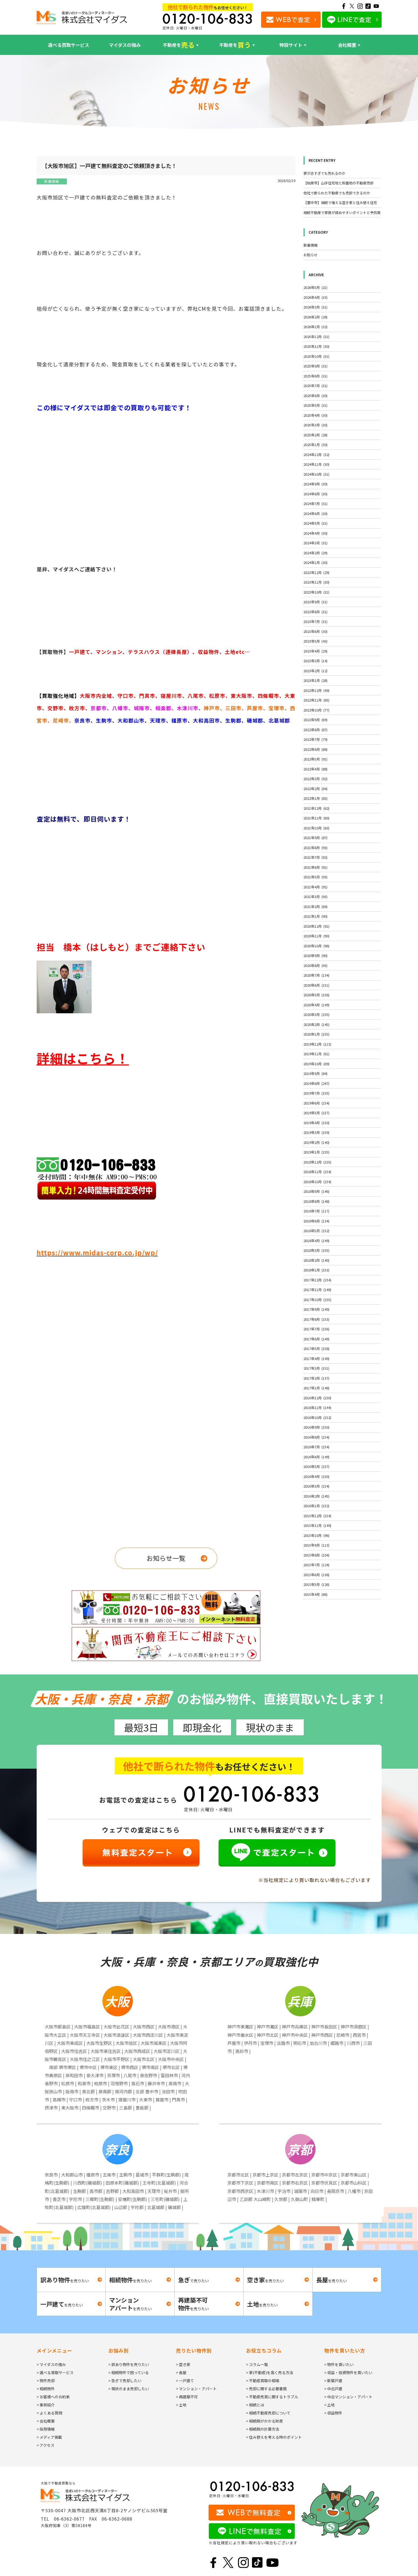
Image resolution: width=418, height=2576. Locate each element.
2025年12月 (316, 336)
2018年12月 (317, 1162)
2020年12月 (316, 926)
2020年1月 (316, 1034)
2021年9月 (315, 837)
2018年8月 (316, 1201)
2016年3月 (316, 1486)
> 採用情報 (46, 2429)
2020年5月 (316, 994)
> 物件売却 (46, 2380)
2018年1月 (316, 1270)
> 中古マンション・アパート (348, 2396)
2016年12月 (317, 1397)
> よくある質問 (49, 2413)
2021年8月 (315, 847)
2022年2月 (315, 788)
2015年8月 (316, 1555)
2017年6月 (316, 1338)
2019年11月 (316, 1053)
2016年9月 (316, 1427)
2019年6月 (316, 1103)
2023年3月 (315, 660)
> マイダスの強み (51, 2364)
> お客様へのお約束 (53, 2396)
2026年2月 (315, 317)
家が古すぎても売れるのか (324, 173)
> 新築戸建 (333, 2380)
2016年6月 (316, 1456)
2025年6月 (315, 395)
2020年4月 (316, 1004)
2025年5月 (315, 405)
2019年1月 (316, 1152)
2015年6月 (316, 1574)
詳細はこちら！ (83, 1058)
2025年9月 (315, 366)
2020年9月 (315, 955)
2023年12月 (316, 572)
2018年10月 (317, 1181)
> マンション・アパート (196, 2388)
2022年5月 (315, 759)
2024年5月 (315, 523)
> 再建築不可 (187, 2396)
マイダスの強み (125, 44)
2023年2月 (315, 670)
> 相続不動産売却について (268, 2413)
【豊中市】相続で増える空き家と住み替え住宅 (340, 202)
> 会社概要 (46, 2421)
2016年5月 (316, 1466)
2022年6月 (315, 749)
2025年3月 (315, 424)
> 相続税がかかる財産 (264, 2421)
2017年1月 (316, 1387)
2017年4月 (316, 1358)
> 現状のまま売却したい (128, 2388)
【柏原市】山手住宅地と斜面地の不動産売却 (338, 182)
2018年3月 (316, 1250)
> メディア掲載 (49, 2437)
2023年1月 (315, 680)
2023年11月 (316, 582)
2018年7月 (316, 1211)
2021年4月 (315, 886)
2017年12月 (317, 1279)
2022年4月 (315, 769)
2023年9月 (315, 601)
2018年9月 (316, 1191)
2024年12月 (316, 454)
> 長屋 (181, 2372)
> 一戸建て (185, 2380)
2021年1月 (315, 916)
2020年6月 (316, 985)
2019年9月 (315, 1073)
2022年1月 (315, 798)
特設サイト (290, 44)
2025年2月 (315, 434)
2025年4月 (315, 415)
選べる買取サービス (68, 44)
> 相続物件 (46, 2388)
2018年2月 (316, 1260)
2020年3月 (316, 1014)
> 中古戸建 (333, 2388)
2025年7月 (315, 385)
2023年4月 (315, 651)
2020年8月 (315, 965)
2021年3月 (315, 896)
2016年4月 (316, 1476)
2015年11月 (317, 1525)
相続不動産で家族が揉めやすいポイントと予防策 (342, 212)
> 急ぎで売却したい (124, 2380)
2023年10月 (316, 592)
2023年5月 (315, 641)
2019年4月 (316, 1122)
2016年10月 (317, 1417)
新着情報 (51, 181)
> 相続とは (255, 2404)
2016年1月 (316, 1505)
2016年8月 (316, 1437)
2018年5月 (316, 1230)
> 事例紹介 (46, 2404)
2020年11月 (316, 935)
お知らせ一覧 (166, 1558)
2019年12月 (317, 1044)
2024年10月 (316, 474)
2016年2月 (316, 1496)
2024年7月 (315, 503)
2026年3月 (315, 307)
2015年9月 (316, 1545)
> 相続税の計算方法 (262, 2429)
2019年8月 (316, 1083)
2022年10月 (316, 710)
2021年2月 (315, 906)
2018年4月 (316, 1240)
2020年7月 (316, 975)
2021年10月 (316, 827)
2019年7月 (316, 1093)
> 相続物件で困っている (128, 2372)
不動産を (179, 45)
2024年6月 (315, 513)
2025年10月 (316, 356)
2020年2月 (316, 1024)
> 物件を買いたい (339, 2364)
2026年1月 (315, 326)
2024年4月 (315, 533)
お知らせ (310, 254)
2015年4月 (315, 1594)
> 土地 (181, 2404)
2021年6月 (315, 867)
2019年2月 (316, 1142)
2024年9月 (315, 483)
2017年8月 (316, 1319)
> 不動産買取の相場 (262, 2380)
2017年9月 (316, 1309)
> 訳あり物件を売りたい (128, 2364)
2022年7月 (315, 739)
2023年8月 (315, 611)
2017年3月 (316, 1368)
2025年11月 (316, 346)
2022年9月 (315, 719)
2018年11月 (317, 1171)
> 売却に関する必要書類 (266, 2388)
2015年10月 (316, 1535)
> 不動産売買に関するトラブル (272, 2396)
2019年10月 (316, 1063)
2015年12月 (317, 1515)
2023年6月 (315, 631)
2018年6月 (316, 1221)
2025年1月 (315, 444)
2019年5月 (316, 1112)
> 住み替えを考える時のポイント (274, 2437)
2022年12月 (316, 690)
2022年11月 (316, 700)
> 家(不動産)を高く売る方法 (269, 2372)
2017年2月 (316, 1378)
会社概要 (347, 44)
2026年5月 (315, 287)
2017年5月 (316, 1348)
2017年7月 (316, 1328)
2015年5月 (316, 1584)
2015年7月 (316, 1564)
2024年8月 (315, 493)
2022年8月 (315, 729)
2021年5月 (315, 876)
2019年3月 (316, 1132)
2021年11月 (316, 818)
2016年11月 (317, 1407)
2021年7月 (315, 857)
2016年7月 (316, 1446)
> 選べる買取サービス (55, 2372)
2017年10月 (317, 1299)
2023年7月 (315, 621)
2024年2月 (315, 552)
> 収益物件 (333, 2413)
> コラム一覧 (257, 2364)
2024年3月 (315, 542)
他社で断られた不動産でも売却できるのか (336, 192)
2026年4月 (315, 297)
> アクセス (45, 2445)
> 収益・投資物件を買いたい (348, 2372)
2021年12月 (316, 808)
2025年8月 (315, 375)
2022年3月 (315, 778)
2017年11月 (317, 1289)
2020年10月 (316, 945)
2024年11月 (316, 464)
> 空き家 (183, 2364)
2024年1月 (315, 562)
